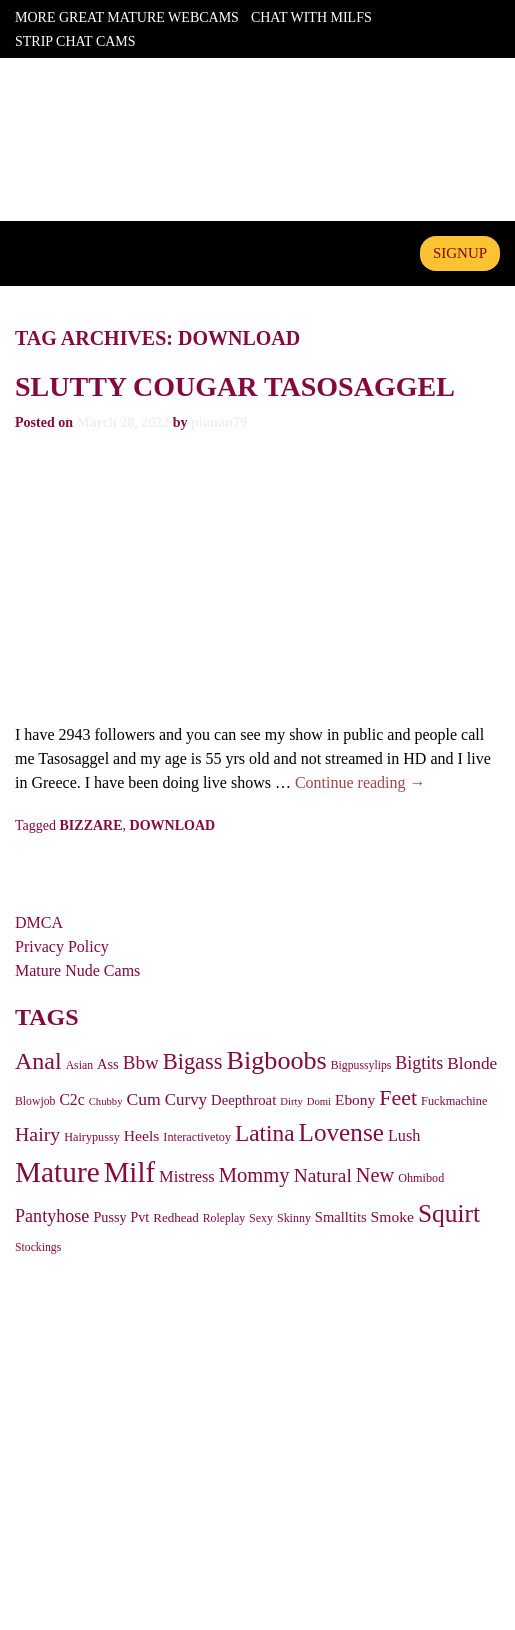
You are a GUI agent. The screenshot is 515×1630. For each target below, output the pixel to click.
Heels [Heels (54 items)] (142, 1135)
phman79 (219, 422)
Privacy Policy (62, 946)
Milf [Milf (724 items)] (129, 1172)
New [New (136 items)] (375, 1175)
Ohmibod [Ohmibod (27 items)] (421, 1178)
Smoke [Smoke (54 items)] (392, 1216)
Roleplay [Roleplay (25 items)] (224, 1218)
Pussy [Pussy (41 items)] (109, 1217)
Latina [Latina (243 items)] (265, 1133)
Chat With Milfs (311, 17)
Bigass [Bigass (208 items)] (193, 1061)
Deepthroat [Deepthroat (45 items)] (243, 1100)
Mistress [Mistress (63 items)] (187, 1176)
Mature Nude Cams (77, 970)
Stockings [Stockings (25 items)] (38, 1247)
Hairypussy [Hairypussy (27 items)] (92, 1137)
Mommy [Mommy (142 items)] (254, 1175)
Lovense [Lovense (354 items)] (341, 1132)
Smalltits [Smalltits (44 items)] (341, 1217)
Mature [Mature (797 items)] (57, 1172)
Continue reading (360, 782)
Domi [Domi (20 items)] (319, 1101)
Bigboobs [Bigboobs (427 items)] (277, 1060)
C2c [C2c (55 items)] (71, 1099)
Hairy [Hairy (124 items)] (37, 1134)
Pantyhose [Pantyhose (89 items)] (52, 1216)
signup (460, 253)
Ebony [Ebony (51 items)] (355, 1099)
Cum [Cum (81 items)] (143, 1099)
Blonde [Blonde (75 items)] (472, 1063)
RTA (201, 1460)
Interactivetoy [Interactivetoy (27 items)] (197, 1137)
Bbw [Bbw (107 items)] (141, 1062)
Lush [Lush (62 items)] (404, 1135)
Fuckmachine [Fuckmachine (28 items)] (454, 1101)
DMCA (39, 922)
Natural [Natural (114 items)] (323, 1175)
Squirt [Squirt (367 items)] (449, 1213)
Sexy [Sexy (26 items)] (261, 1218)
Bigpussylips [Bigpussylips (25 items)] (361, 1065)
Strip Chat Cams (75, 41)
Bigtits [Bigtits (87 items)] (419, 1063)
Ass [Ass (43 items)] (108, 1064)
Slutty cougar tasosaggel (235, 386)
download (173, 825)
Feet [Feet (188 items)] (398, 1097)
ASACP (252, 1460)
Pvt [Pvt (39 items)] (140, 1217)
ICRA (309, 1460)
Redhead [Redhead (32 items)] (176, 1217)
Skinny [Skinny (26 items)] (294, 1218)
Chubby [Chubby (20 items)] (106, 1101)
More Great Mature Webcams (127, 17)
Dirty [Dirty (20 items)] (291, 1101)
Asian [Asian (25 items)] (79, 1065)
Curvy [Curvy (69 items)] (186, 1099)
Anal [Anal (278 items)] (38, 1061)
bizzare (91, 825)
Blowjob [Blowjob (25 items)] (35, 1101)
